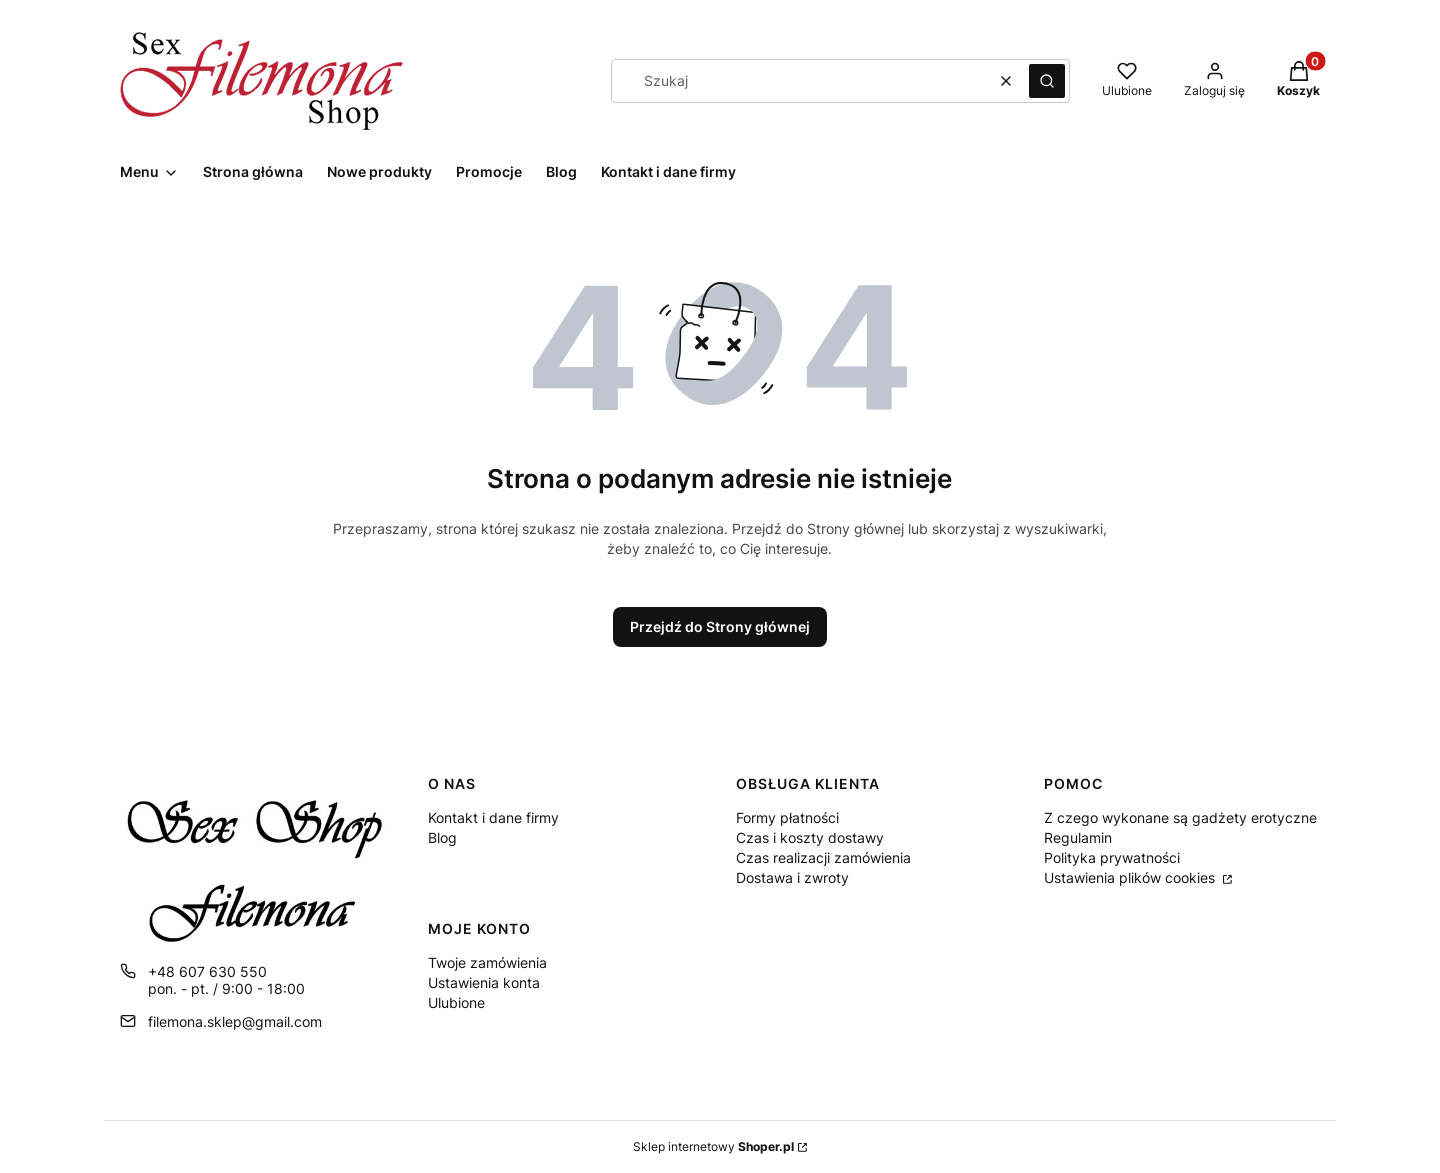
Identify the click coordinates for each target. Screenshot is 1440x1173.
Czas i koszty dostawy (810, 837)
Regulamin (1078, 837)
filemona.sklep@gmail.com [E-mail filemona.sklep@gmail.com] (235, 1021)
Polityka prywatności (1112, 857)
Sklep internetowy (713, 1146)
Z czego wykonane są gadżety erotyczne (1180, 817)
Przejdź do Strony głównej (720, 626)
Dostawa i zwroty (792, 877)
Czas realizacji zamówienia (823, 857)
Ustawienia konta (484, 982)
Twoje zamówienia (487, 962)
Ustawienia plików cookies (1131, 877)
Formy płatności (787, 817)
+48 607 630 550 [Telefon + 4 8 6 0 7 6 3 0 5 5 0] (207, 971)
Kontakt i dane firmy (493, 817)
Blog (442, 837)
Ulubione (456, 1002)
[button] (1047, 81)
